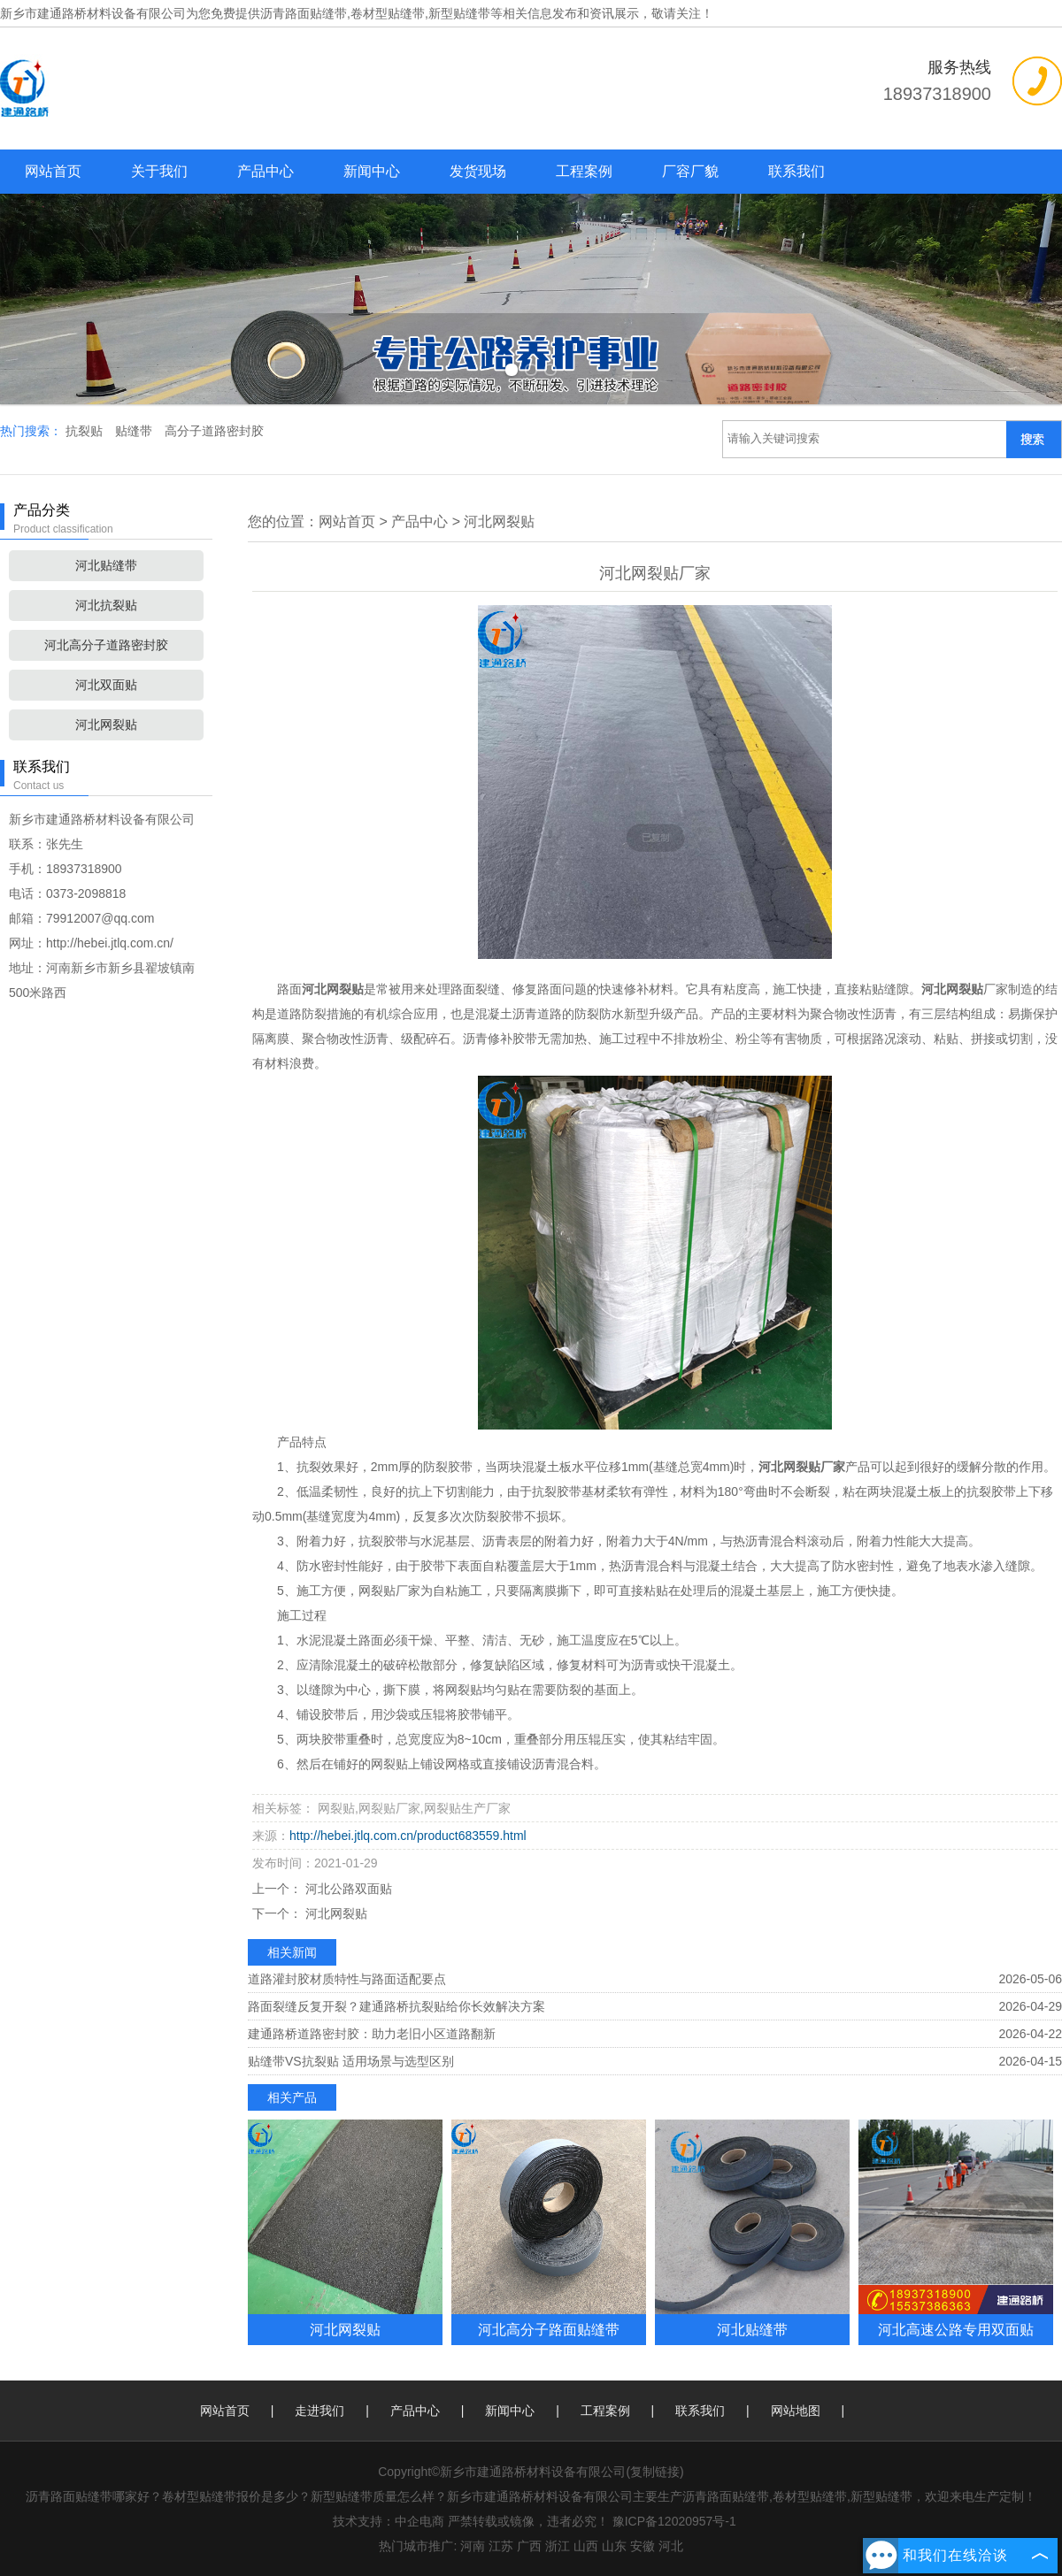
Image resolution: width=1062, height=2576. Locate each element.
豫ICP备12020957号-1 (674, 2521)
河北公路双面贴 (347, 1889)
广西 (529, 2546)
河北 (670, 2546)
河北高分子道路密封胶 (106, 645)
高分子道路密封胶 (214, 431)
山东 (614, 2546)
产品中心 (265, 171)
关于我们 (159, 171)
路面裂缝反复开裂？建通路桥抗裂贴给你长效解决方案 (396, 2006)
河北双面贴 (106, 685)
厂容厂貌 (690, 171)
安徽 (642, 2546)
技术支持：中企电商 (388, 2521)
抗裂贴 (85, 431)
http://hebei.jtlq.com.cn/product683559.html (408, 1835)
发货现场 (478, 171)
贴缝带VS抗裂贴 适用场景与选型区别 (351, 2061)
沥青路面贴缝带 (303, 13)
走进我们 (319, 2411)
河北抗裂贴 (106, 605)
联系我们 (796, 171)
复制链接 (655, 2472)
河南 (472, 2546)
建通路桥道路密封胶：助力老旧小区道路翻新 (372, 2034)
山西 (585, 2546)
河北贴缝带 (106, 565)
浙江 (557, 2546)
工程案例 (584, 171)
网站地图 (795, 2411)
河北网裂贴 (106, 724)
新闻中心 (371, 171)
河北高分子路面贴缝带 (549, 2329)
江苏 (501, 2546)
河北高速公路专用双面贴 (956, 2329)
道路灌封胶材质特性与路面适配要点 (347, 1979)
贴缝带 (135, 431)
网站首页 (53, 171)
